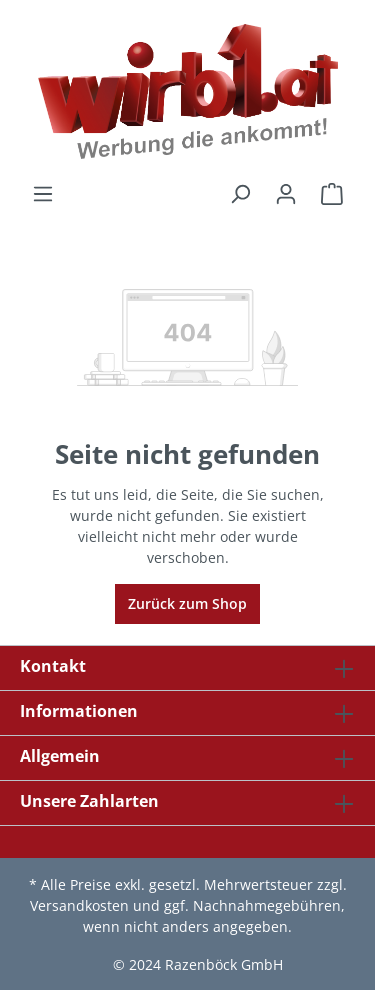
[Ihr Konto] (286, 194)
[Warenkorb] (332, 194)
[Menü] (43, 194)
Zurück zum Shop (187, 603)
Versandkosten (79, 905)
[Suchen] (240, 194)
